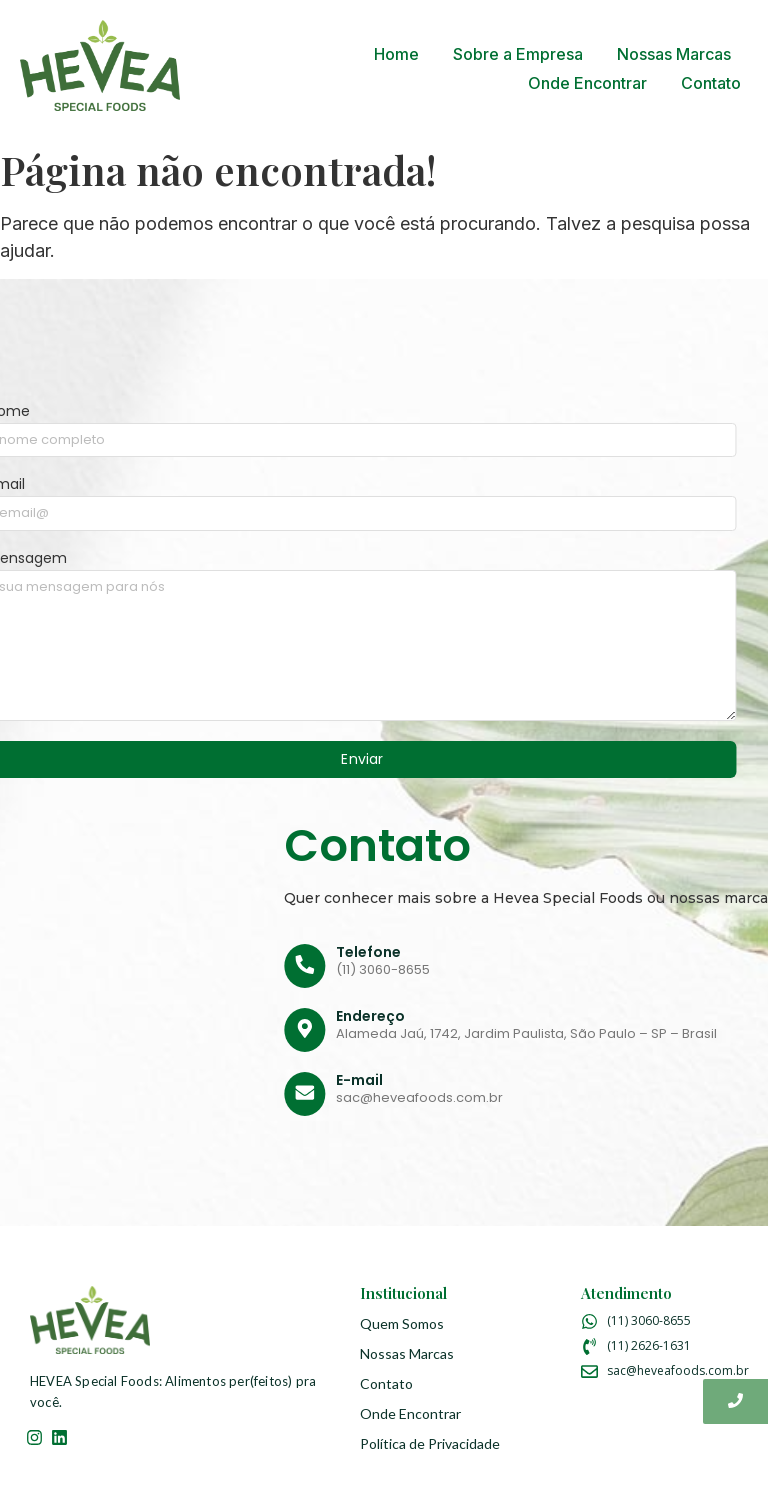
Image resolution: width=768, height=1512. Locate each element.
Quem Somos (402, 1323)
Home (396, 54)
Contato (711, 83)
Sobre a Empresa (518, 54)
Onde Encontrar (587, 83)
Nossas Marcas (674, 54)
